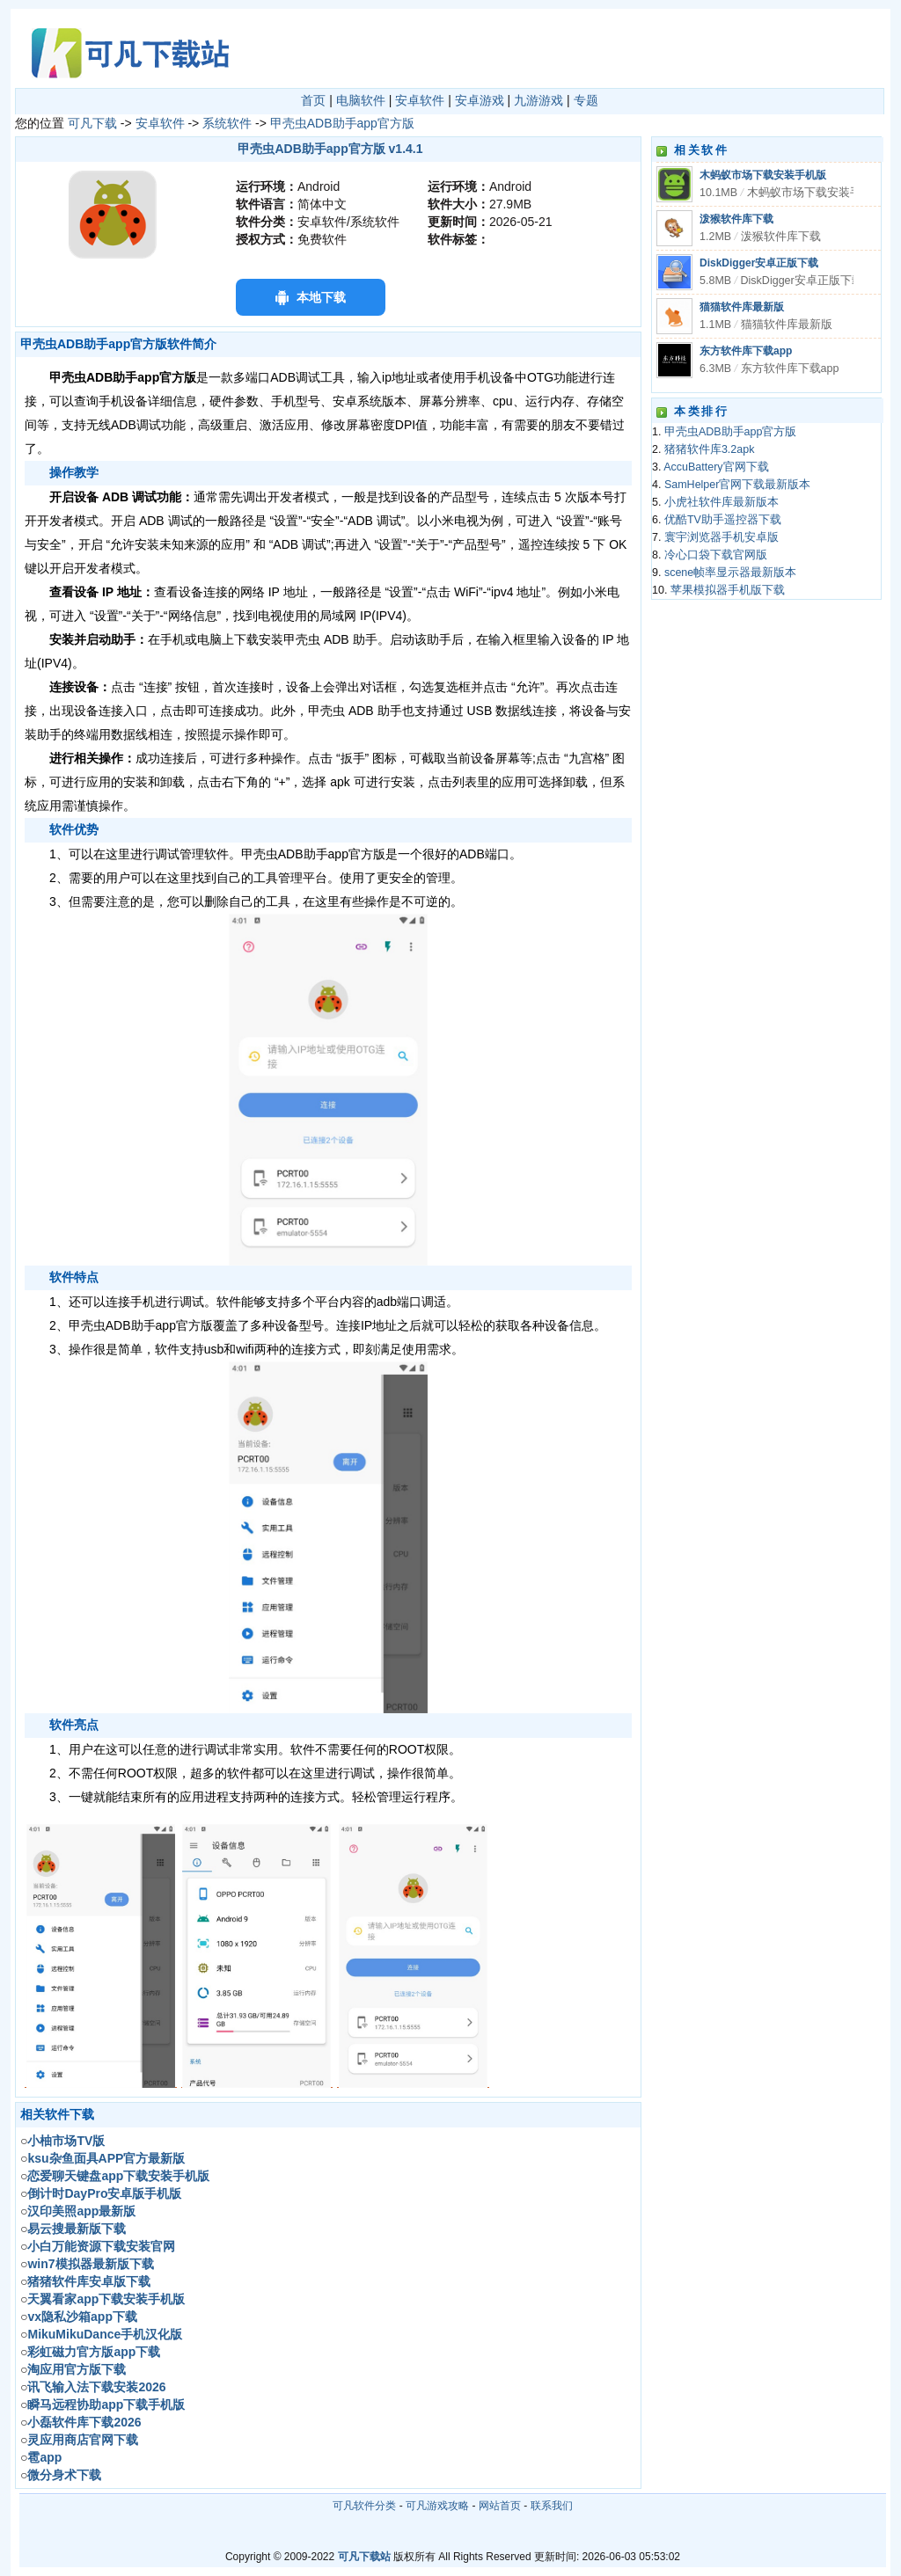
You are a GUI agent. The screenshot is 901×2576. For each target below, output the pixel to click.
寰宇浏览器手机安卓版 (721, 537)
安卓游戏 (479, 100)
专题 (586, 100)
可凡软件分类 (364, 2505)
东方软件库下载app (746, 351)
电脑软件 (360, 100)
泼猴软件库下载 (736, 219)
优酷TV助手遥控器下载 (722, 520)
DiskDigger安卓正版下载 (759, 263)
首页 (313, 100)
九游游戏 (538, 100)
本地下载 (321, 297)
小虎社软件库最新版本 (721, 502)
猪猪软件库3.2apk (709, 449)
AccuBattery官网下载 (715, 467)
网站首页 (500, 2505)
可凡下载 (92, 123)
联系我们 (552, 2505)
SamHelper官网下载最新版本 (737, 484)
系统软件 (227, 123)
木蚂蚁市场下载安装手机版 (763, 175)
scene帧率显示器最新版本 (730, 572)
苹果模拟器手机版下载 (727, 590)
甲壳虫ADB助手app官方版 (342, 123)
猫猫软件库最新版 (742, 307)
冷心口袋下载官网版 (715, 555)
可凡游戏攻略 (437, 2505)
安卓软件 (419, 100)
